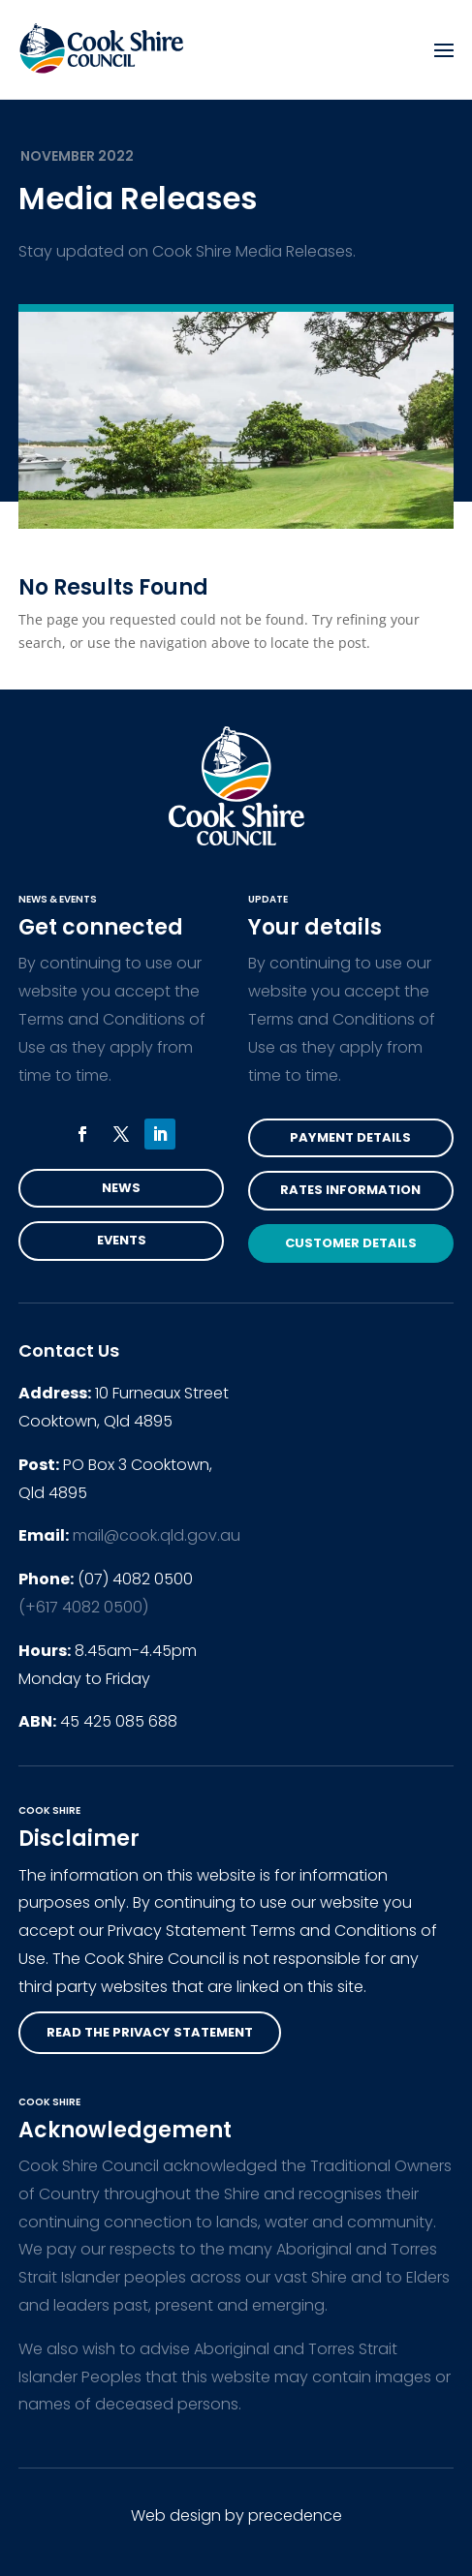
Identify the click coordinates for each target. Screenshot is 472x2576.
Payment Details (350, 1137)
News (121, 1188)
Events (121, 1240)
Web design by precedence (236, 2515)
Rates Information (350, 1190)
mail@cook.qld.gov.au (156, 1535)
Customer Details (351, 1243)
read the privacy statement (150, 2032)
